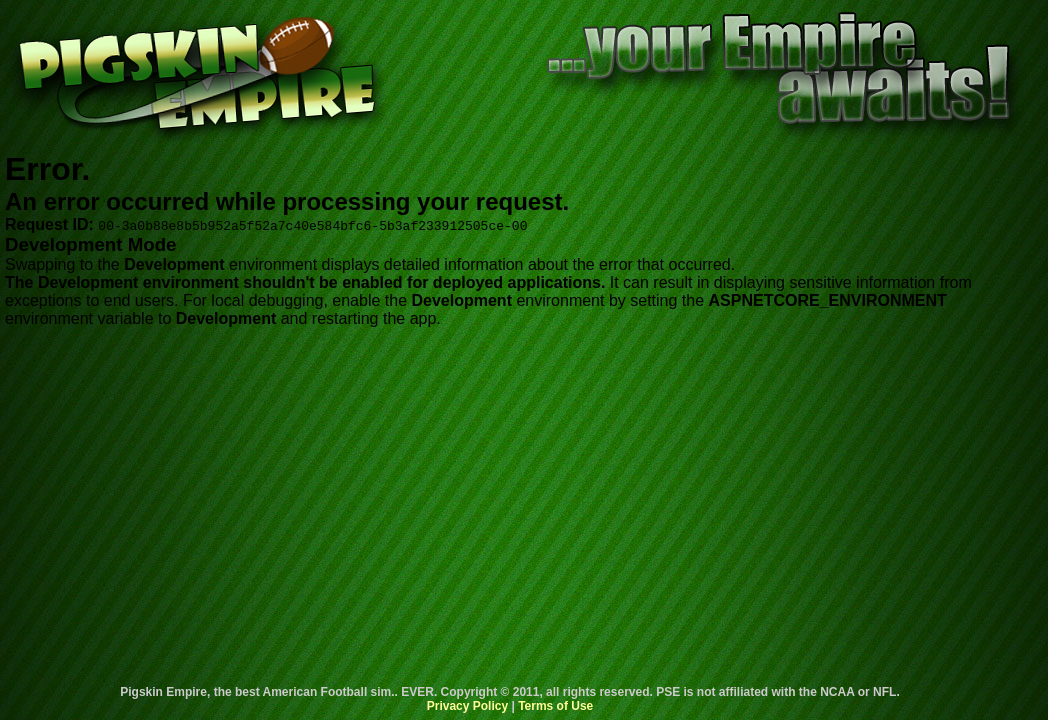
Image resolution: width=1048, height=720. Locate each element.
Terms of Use (555, 706)
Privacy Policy (467, 706)
